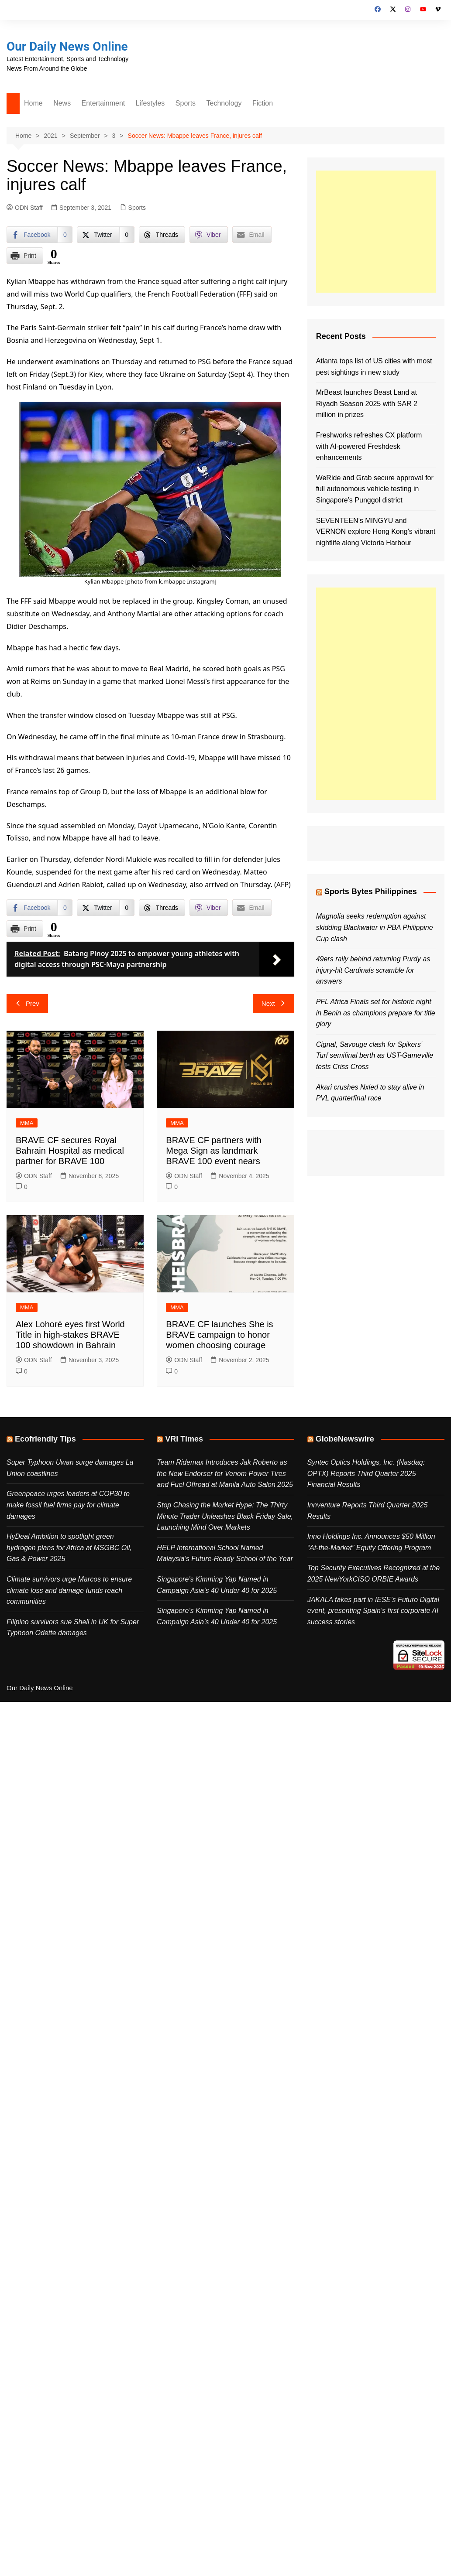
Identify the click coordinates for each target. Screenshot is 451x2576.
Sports (186, 103)
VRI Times (184, 1439)
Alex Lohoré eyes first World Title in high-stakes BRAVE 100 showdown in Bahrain (70, 1334)
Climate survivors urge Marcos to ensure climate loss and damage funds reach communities (69, 1590)
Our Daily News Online (67, 46)
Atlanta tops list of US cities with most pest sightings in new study (374, 366)
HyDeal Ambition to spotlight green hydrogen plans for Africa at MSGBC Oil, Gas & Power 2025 (69, 1547)
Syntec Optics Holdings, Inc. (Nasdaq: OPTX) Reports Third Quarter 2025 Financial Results (366, 1473)
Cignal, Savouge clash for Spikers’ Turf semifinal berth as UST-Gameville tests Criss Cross (375, 1055)
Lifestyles (150, 103)
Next (274, 1003)
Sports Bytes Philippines (370, 891)
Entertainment (103, 103)
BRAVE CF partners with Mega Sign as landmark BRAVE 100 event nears (214, 1150)
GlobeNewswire (345, 1439)
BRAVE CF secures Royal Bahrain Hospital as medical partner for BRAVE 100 (70, 1150)
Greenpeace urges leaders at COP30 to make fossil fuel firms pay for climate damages (68, 1505)
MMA (26, 1123)
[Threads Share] (162, 234)
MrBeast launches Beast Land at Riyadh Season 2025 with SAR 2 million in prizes (366, 403)
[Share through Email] (252, 234)
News (62, 103)
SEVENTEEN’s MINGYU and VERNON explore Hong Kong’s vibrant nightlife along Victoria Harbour (376, 532)
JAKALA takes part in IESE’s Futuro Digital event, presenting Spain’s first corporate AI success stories (373, 1611)
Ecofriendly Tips (45, 1439)
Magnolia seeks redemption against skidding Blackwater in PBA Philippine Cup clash (374, 927)
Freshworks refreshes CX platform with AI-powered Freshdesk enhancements (369, 446)
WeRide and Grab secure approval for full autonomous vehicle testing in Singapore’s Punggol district (375, 489)
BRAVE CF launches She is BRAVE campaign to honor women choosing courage (219, 1334)
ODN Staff (25, 207)
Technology (224, 103)
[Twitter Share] (105, 234)
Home (33, 103)
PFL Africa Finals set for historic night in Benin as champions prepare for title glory (375, 1013)
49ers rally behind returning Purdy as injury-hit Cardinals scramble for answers (373, 970)
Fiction (262, 103)
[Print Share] (25, 255)
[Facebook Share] (39, 234)
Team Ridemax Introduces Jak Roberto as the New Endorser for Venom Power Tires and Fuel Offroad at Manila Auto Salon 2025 (225, 1473)
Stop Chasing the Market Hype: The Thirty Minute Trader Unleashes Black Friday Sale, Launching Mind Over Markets (225, 1516)
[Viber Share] (208, 234)
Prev (27, 1003)
